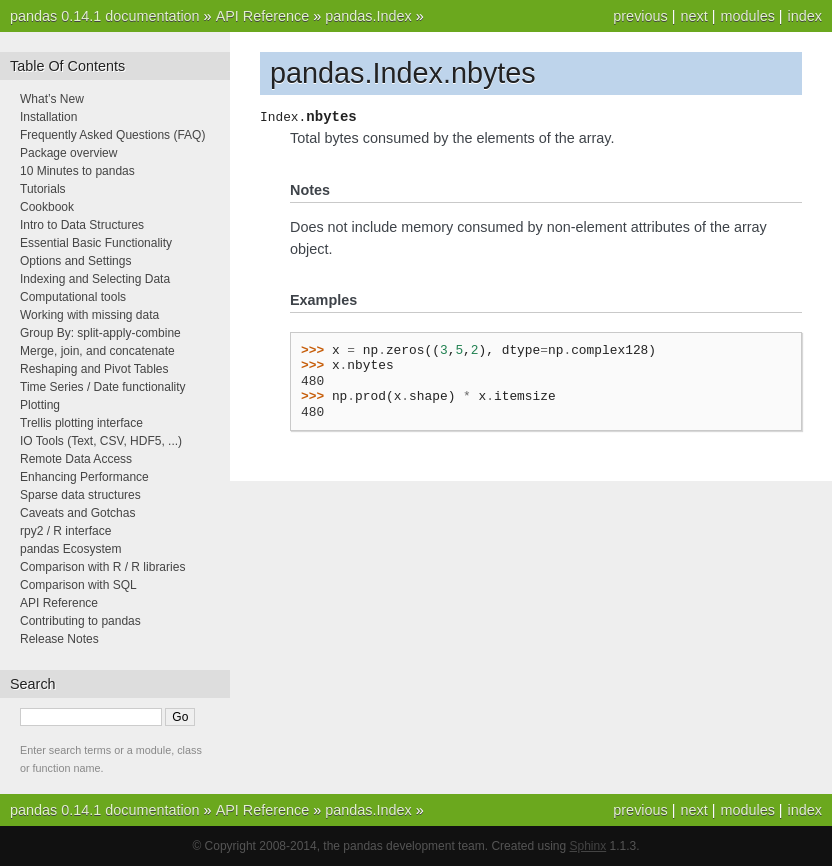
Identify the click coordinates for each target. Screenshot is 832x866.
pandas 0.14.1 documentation (105, 16)
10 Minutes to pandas (77, 171)
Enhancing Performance (84, 477)
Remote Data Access (76, 459)
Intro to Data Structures (82, 225)
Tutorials (43, 189)
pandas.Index (368, 16)
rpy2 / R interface (65, 531)
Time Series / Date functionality (103, 387)
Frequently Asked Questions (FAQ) (112, 135)
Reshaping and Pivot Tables (94, 369)
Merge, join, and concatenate (97, 351)
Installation (48, 117)
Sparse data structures (80, 495)
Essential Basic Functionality (96, 243)
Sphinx (588, 846)
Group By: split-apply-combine (100, 333)
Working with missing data (89, 315)
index (805, 16)
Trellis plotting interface (81, 423)
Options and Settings (75, 261)
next (693, 16)
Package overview (68, 153)
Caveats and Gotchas (77, 513)
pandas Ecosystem (70, 549)
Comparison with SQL (78, 585)
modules (747, 16)
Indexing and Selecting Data (95, 279)
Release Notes (59, 639)
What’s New (52, 99)
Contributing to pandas (80, 621)
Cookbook (47, 207)
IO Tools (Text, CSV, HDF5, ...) (101, 441)
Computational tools (73, 297)
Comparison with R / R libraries (102, 567)
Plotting (40, 405)
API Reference (263, 16)
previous (640, 16)
